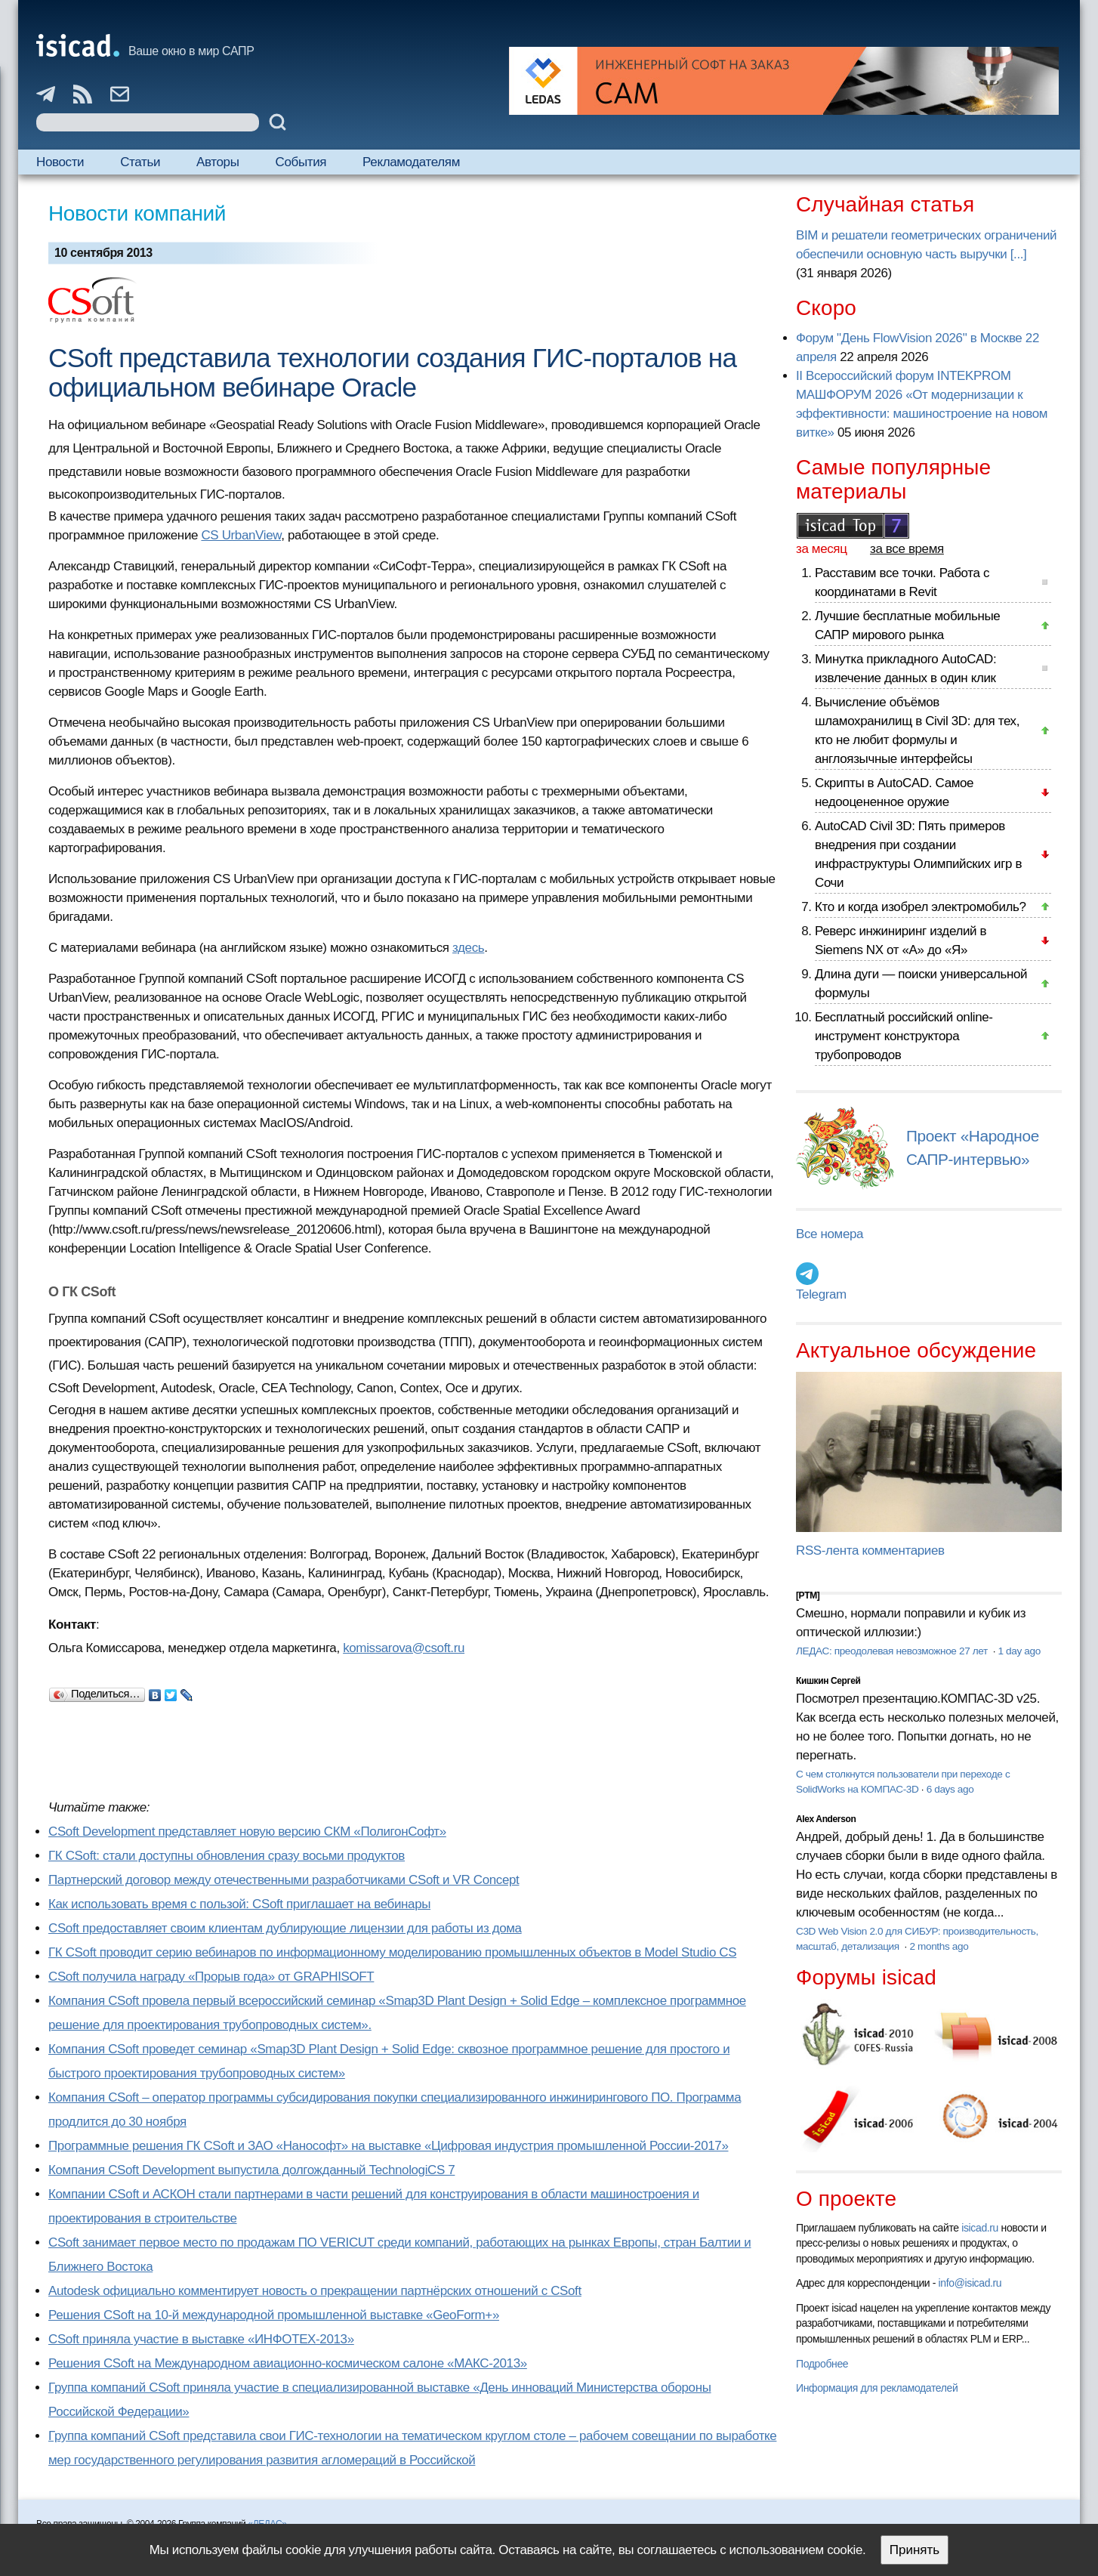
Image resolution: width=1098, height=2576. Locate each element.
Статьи (140, 162)
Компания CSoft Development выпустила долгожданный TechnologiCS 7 (251, 2170)
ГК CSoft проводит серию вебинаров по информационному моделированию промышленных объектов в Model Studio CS (392, 1952)
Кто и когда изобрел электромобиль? (920, 907)
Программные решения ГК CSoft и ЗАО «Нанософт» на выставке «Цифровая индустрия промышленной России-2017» (388, 2146)
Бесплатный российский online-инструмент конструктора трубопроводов (904, 1036)
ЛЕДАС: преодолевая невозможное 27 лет (893, 1651)
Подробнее (822, 2364)
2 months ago (938, 1946)
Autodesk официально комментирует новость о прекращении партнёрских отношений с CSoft (314, 2291)
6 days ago (950, 1789)
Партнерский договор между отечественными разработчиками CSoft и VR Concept (283, 1880)
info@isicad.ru (970, 2283)
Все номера (829, 1234)
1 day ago (1019, 1651)
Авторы (217, 162)
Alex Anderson (826, 1819)
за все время (907, 549)
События (301, 162)
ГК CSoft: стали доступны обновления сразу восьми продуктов (226, 1856)
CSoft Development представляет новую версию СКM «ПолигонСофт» (247, 1831)
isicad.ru (979, 2228)
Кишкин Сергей (828, 1681)
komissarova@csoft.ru (403, 1648)
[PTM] (807, 1595)
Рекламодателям (411, 162)
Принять (914, 2550)
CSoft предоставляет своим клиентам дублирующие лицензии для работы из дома (285, 1928)
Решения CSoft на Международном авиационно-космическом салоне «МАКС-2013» (287, 2363)
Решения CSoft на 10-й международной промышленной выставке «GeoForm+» (273, 2315)
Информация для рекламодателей (877, 2388)
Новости (60, 162)
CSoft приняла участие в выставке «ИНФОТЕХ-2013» (201, 2339)
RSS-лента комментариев (870, 1550)
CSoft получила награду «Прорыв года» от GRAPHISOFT (211, 1976)
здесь (468, 948)
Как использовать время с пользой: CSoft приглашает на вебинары (239, 1904)
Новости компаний (137, 213)
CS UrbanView (241, 535)
